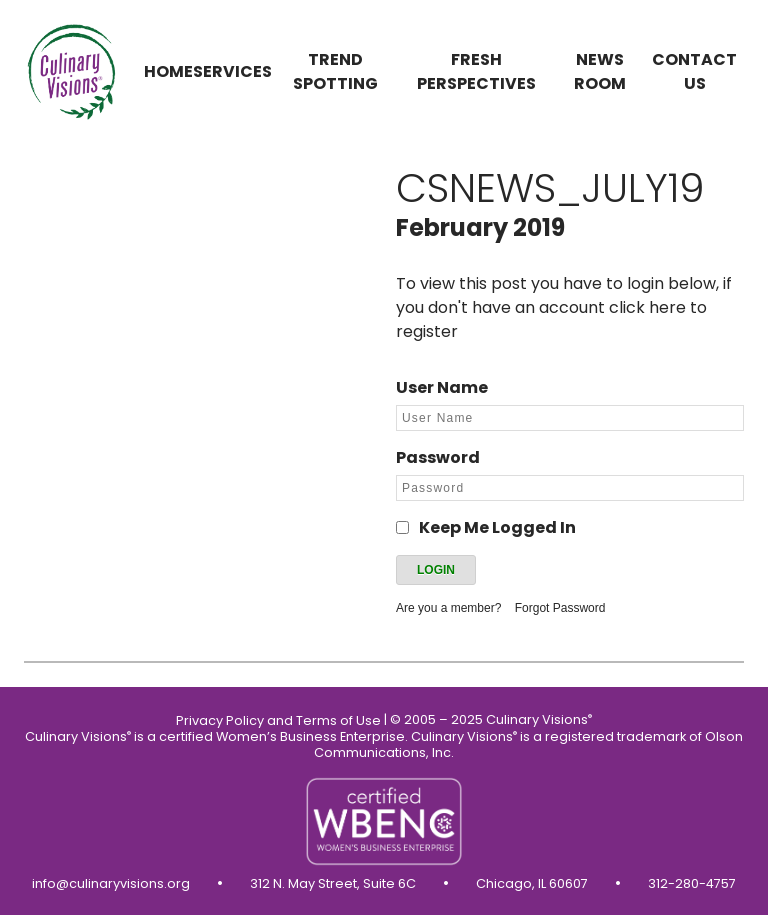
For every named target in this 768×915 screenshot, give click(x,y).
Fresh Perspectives (476, 71)
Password (438, 457)
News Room (600, 71)
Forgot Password (560, 608)
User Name (442, 387)
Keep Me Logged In (497, 527)
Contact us (694, 71)
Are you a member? (448, 608)
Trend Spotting (335, 71)
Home (168, 71)
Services (232, 71)
